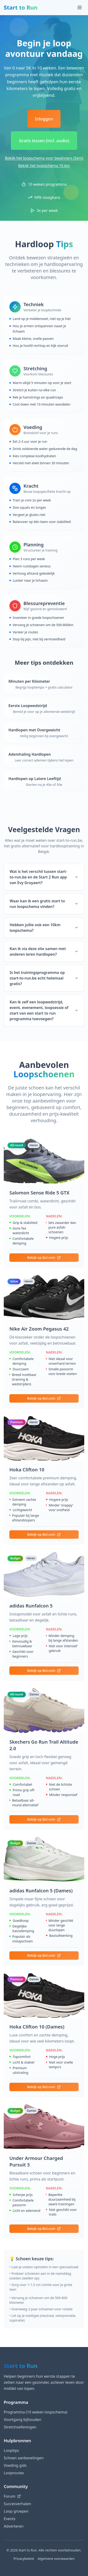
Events (9, 2518)
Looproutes (14, 2472)
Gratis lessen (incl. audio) (44, 140)
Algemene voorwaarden (56, 2558)
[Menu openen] (79, 7)
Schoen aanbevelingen (24, 2457)
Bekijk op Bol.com (44, 1257)
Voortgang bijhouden (22, 2419)
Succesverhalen (17, 2503)
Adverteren (13, 2526)
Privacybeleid (23, 2558)
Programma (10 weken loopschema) (35, 2412)
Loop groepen (16, 2511)
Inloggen (44, 119)
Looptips (11, 2450)
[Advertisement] (44, 30)
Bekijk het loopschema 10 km (44, 165)
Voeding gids (15, 2465)
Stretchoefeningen (20, 2427)
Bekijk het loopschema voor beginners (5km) (44, 158)
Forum (12, 2496)
